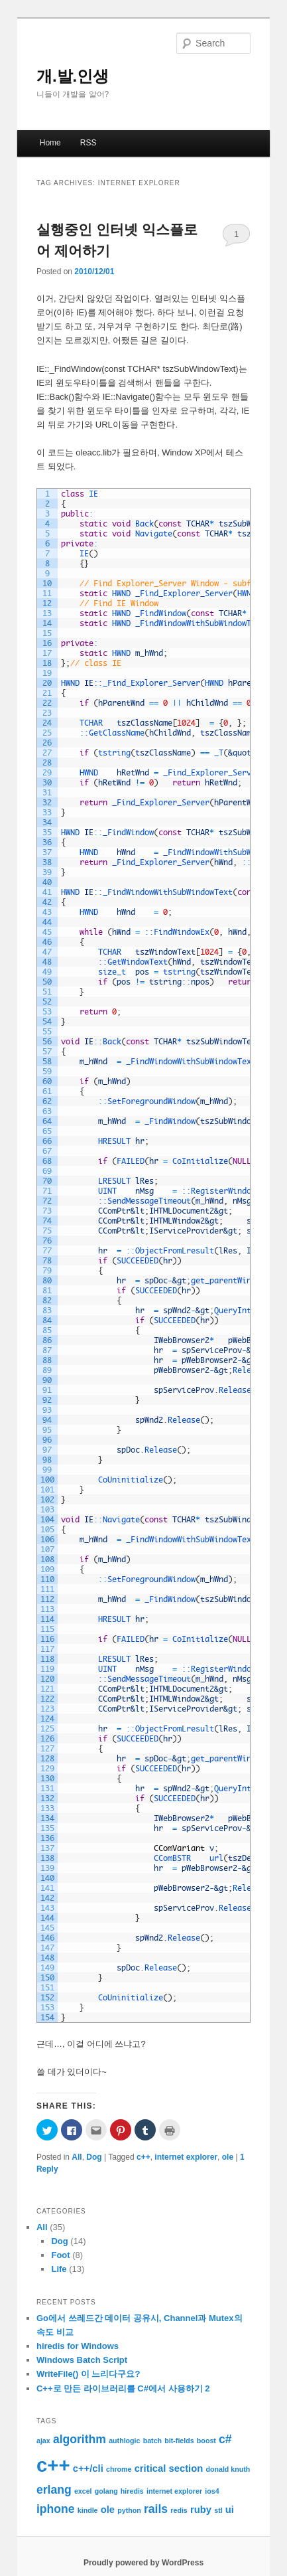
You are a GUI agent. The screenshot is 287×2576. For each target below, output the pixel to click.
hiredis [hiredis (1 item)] (132, 2491)
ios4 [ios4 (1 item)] (212, 2491)
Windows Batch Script (81, 2360)
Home (50, 142)
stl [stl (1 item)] (218, 2510)
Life (58, 2269)
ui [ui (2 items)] (229, 2509)
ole (227, 2157)
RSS (88, 142)
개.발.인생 (72, 76)
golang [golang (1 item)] (106, 2491)
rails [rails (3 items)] (156, 2509)
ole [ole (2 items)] (108, 2509)
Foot (60, 2255)
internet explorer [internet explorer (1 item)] (174, 2491)
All (77, 2157)
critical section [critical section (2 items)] (169, 2468)
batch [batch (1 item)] (152, 2441)
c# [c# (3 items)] (225, 2439)
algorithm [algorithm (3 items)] (79, 2439)
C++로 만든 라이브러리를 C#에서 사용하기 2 (122, 2388)
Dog (93, 2157)
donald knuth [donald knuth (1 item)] (227, 2469)
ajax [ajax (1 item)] (43, 2441)
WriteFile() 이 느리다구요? (88, 2374)
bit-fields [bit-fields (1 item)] (179, 2441)
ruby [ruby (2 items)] (200, 2509)
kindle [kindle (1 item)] (88, 2510)
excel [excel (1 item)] (83, 2491)
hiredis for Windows (77, 2346)
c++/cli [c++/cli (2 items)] (88, 2468)
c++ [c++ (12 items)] (53, 2465)
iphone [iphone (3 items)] (55, 2509)
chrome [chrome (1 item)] (119, 2469)
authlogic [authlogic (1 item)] (124, 2441)
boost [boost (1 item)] (206, 2441)
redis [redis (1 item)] (178, 2510)
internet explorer (185, 2157)
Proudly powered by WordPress (143, 2562)
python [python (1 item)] (129, 2510)
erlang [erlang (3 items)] (54, 2489)
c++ (143, 2157)
